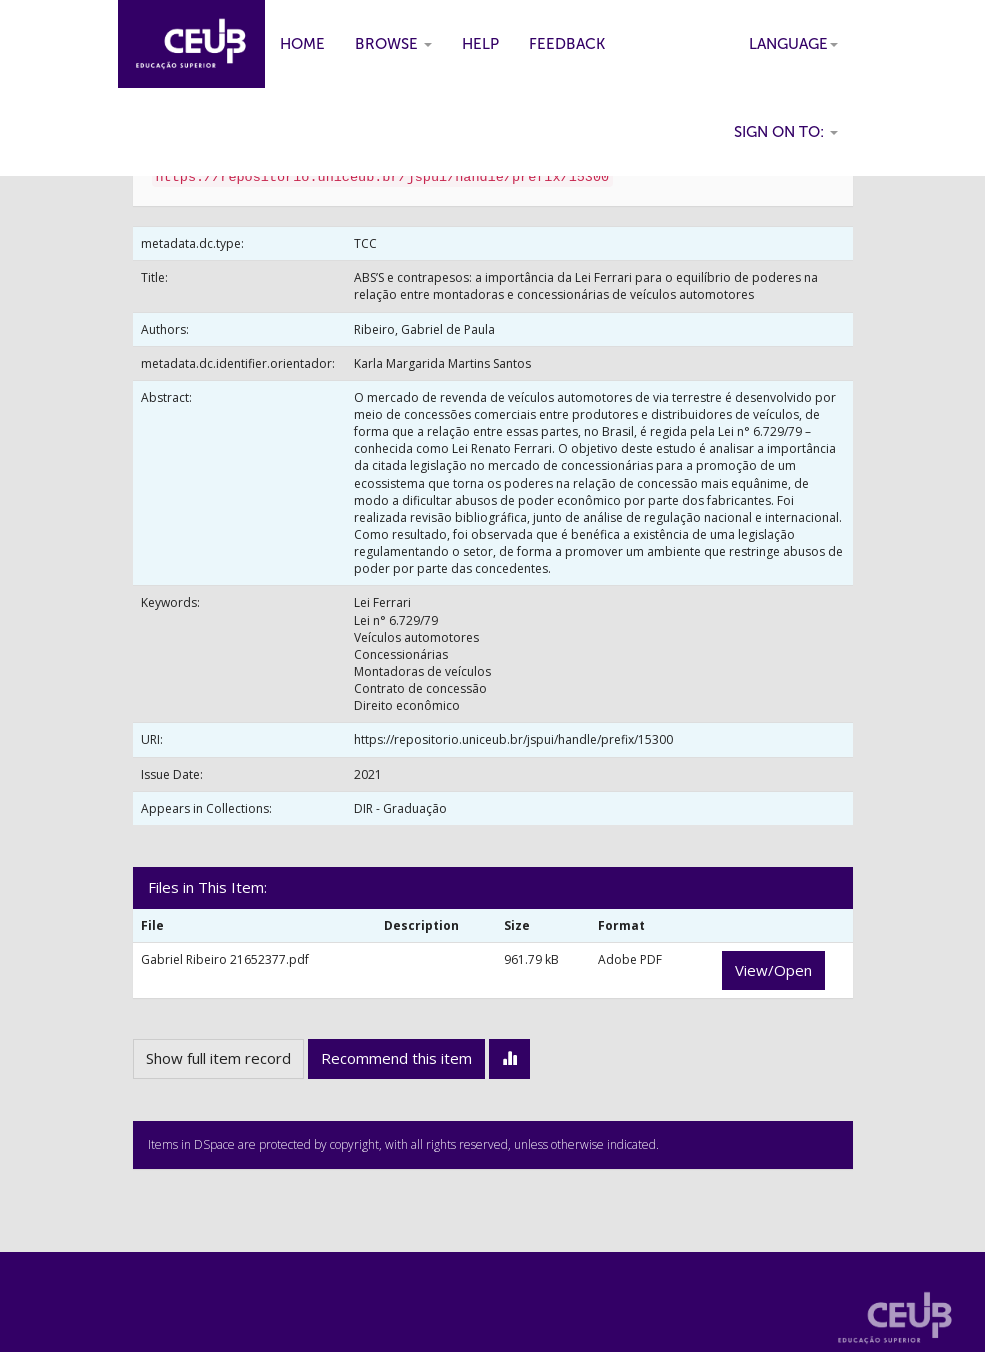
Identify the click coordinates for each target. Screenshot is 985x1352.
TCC (365, 243)
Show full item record (218, 1058)
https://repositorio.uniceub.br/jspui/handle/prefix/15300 (513, 739)
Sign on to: (786, 132)
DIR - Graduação (400, 808)
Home (302, 44)
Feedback (567, 44)
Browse (393, 44)
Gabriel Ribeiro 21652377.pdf (225, 959)
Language (793, 44)
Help (480, 44)
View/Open (773, 970)
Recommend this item (396, 1058)
